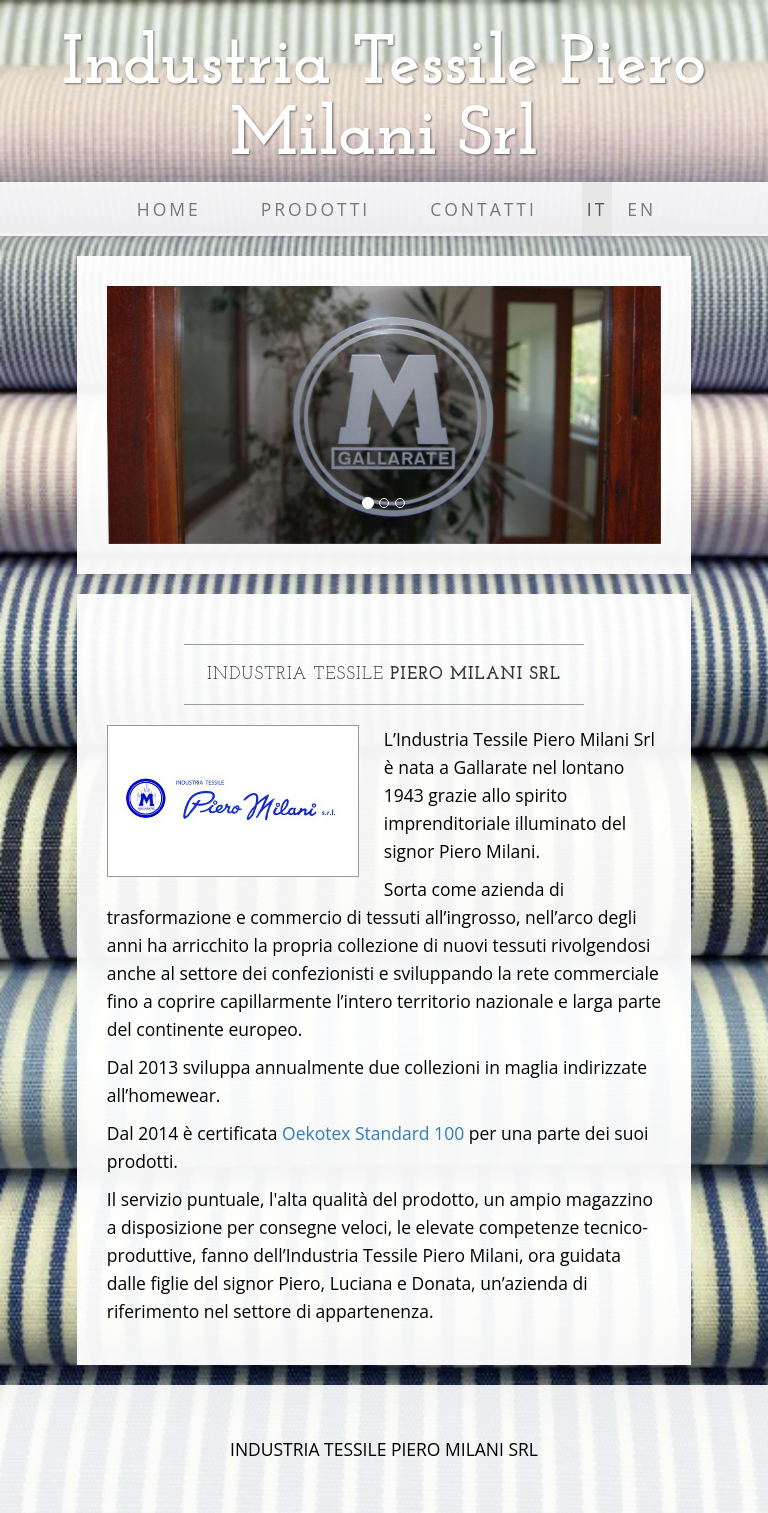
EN (641, 209)
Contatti (483, 209)
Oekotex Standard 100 (373, 1133)
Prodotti (315, 209)
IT (597, 209)
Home (169, 209)
